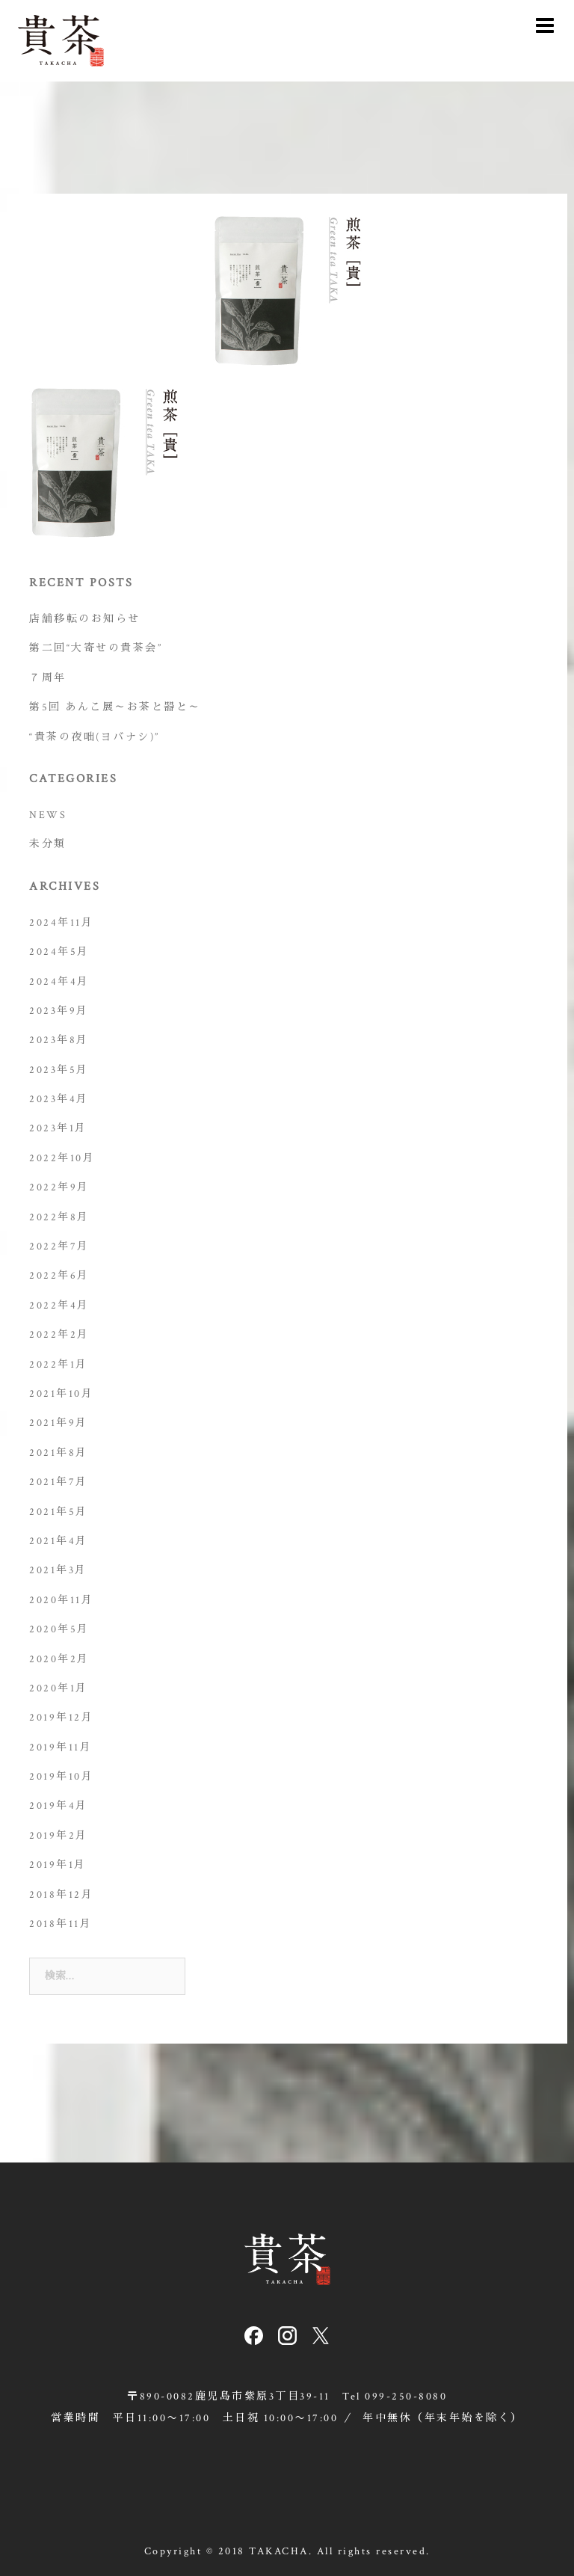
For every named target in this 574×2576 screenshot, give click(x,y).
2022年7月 (59, 1246)
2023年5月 (59, 1070)
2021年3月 (58, 1570)
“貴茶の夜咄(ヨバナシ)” (94, 737)
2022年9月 (59, 1187)
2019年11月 (60, 1747)
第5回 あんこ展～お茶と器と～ (115, 707)
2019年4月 (58, 1806)
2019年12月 (61, 1717)
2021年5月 (58, 1512)
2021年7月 (58, 1482)
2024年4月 (59, 982)
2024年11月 (61, 922)
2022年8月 (59, 1217)
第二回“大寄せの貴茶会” (95, 648)
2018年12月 (61, 1895)
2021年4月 (58, 1541)
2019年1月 (58, 1865)
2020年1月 (58, 1688)
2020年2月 (59, 1659)
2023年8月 (59, 1040)
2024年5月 (59, 952)
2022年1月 (58, 1364)
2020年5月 (59, 1629)
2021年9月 (58, 1423)
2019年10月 (61, 1776)
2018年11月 (60, 1924)
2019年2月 (58, 1835)
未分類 (48, 844)
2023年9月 (59, 1011)
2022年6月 (59, 1275)
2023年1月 (58, 1128)
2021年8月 (58, 1453)
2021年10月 (61, 1394)
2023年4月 (59, 1099)
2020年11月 (61, 1600)
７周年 (48, 678)
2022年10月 (62, 1158)
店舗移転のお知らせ (85, 619)
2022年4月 (59, 1305)
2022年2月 (59, 1334)
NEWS (48, 815)
